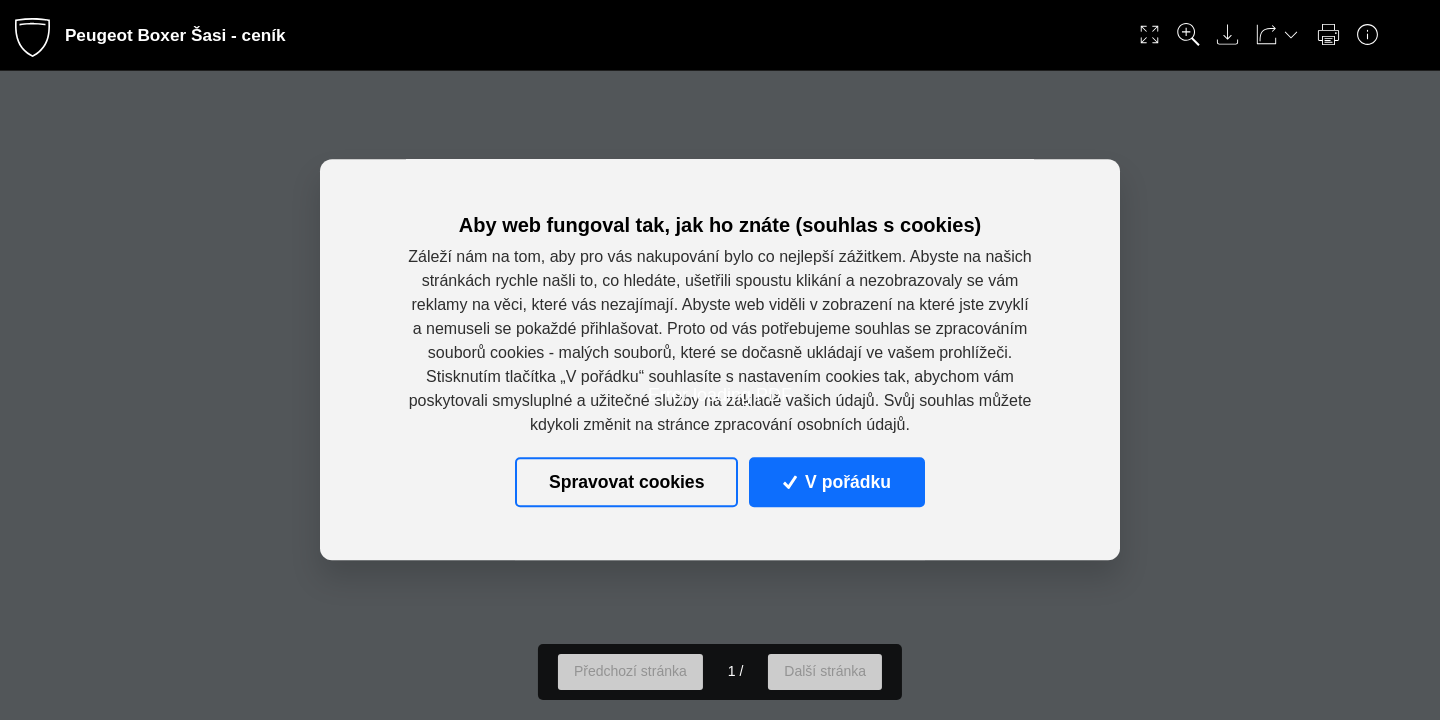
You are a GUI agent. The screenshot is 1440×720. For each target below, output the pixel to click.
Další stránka (825, 671)
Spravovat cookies (626, 482)
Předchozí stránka (630, 671)
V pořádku (837, 482)
